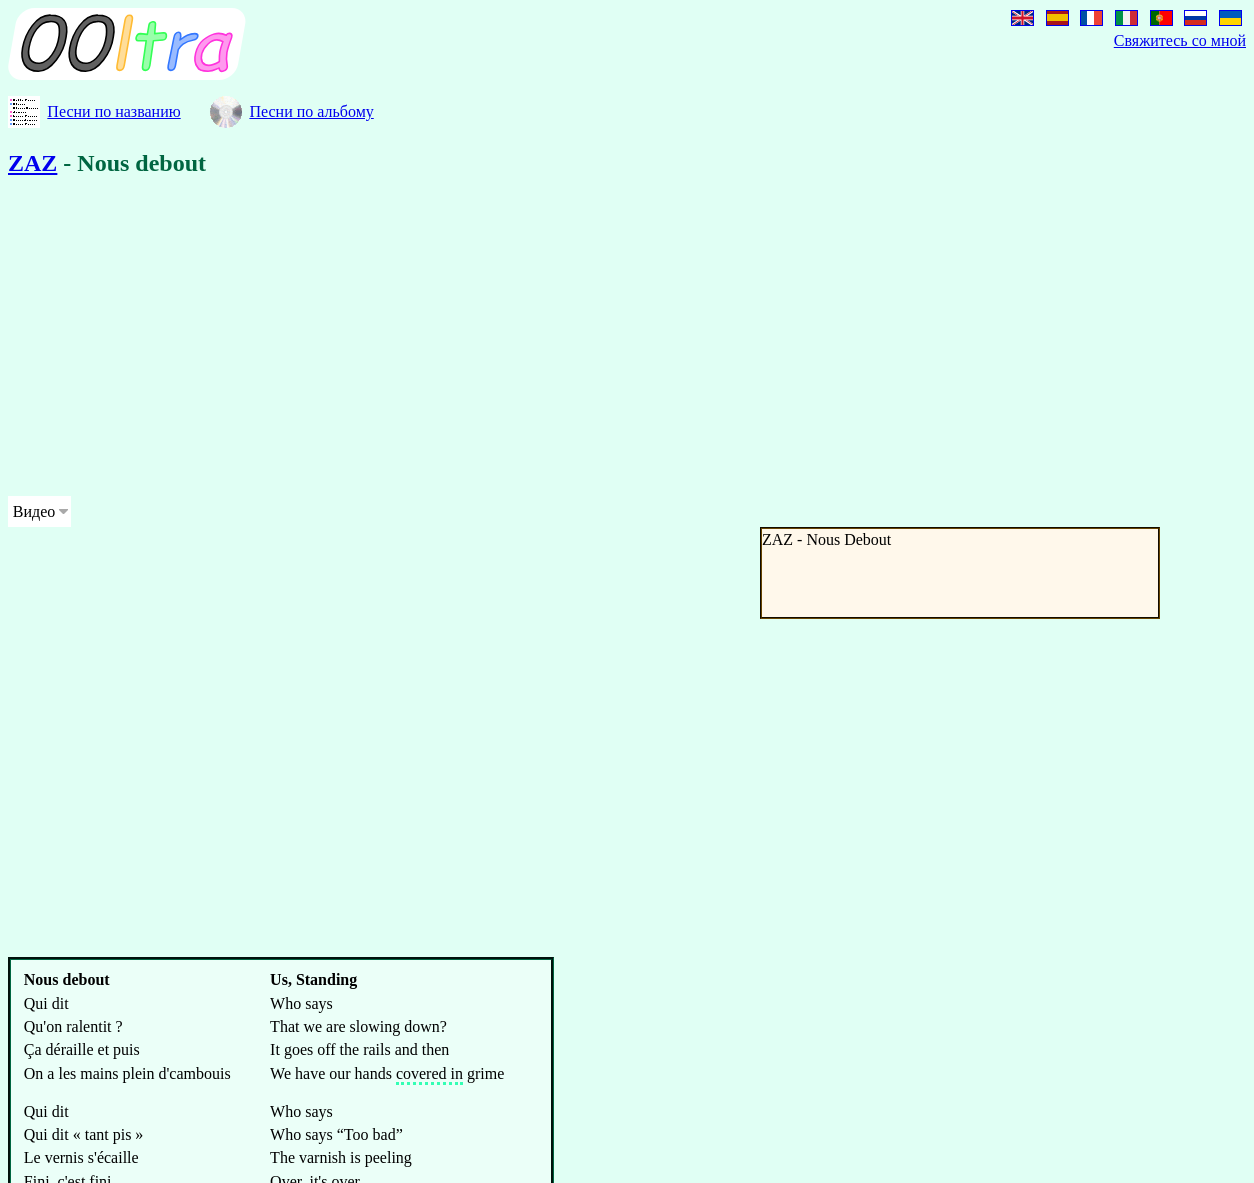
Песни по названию (113, 111)
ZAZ (32, 163)
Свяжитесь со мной (1180, 40)
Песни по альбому (311, 111)
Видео (34, 511)
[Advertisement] (608, 340)
